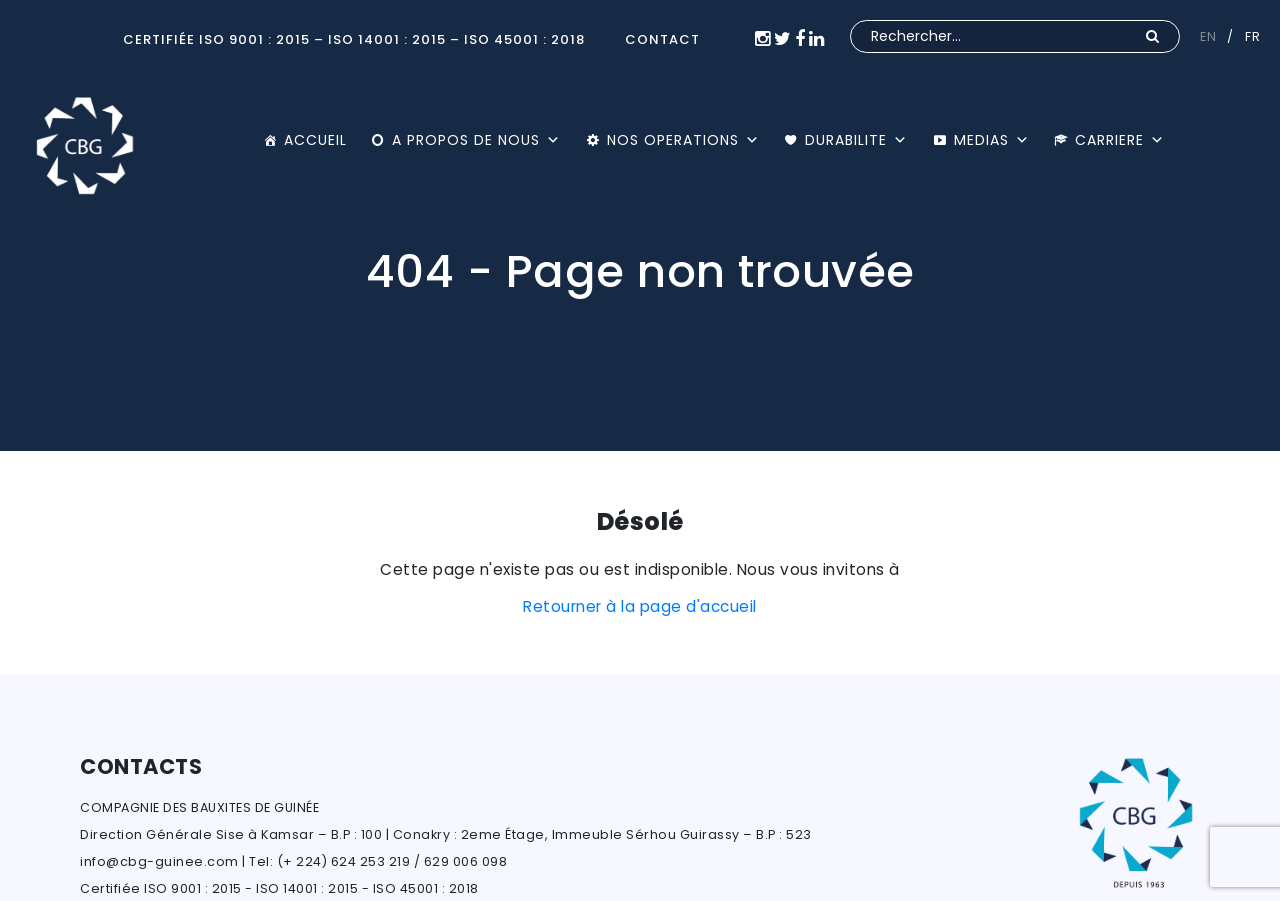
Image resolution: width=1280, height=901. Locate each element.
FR (1252, 36)
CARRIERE (1120, 140)
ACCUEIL (315, 140)
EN (1208, 36)
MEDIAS (992, 140)
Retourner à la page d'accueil (640, 606)
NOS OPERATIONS (683, 140)
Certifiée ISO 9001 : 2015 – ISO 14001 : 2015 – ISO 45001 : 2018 (354, 39)
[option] (640, 225)
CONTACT (662, 39)
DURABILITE (856, 140)
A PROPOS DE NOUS (476, 140)
